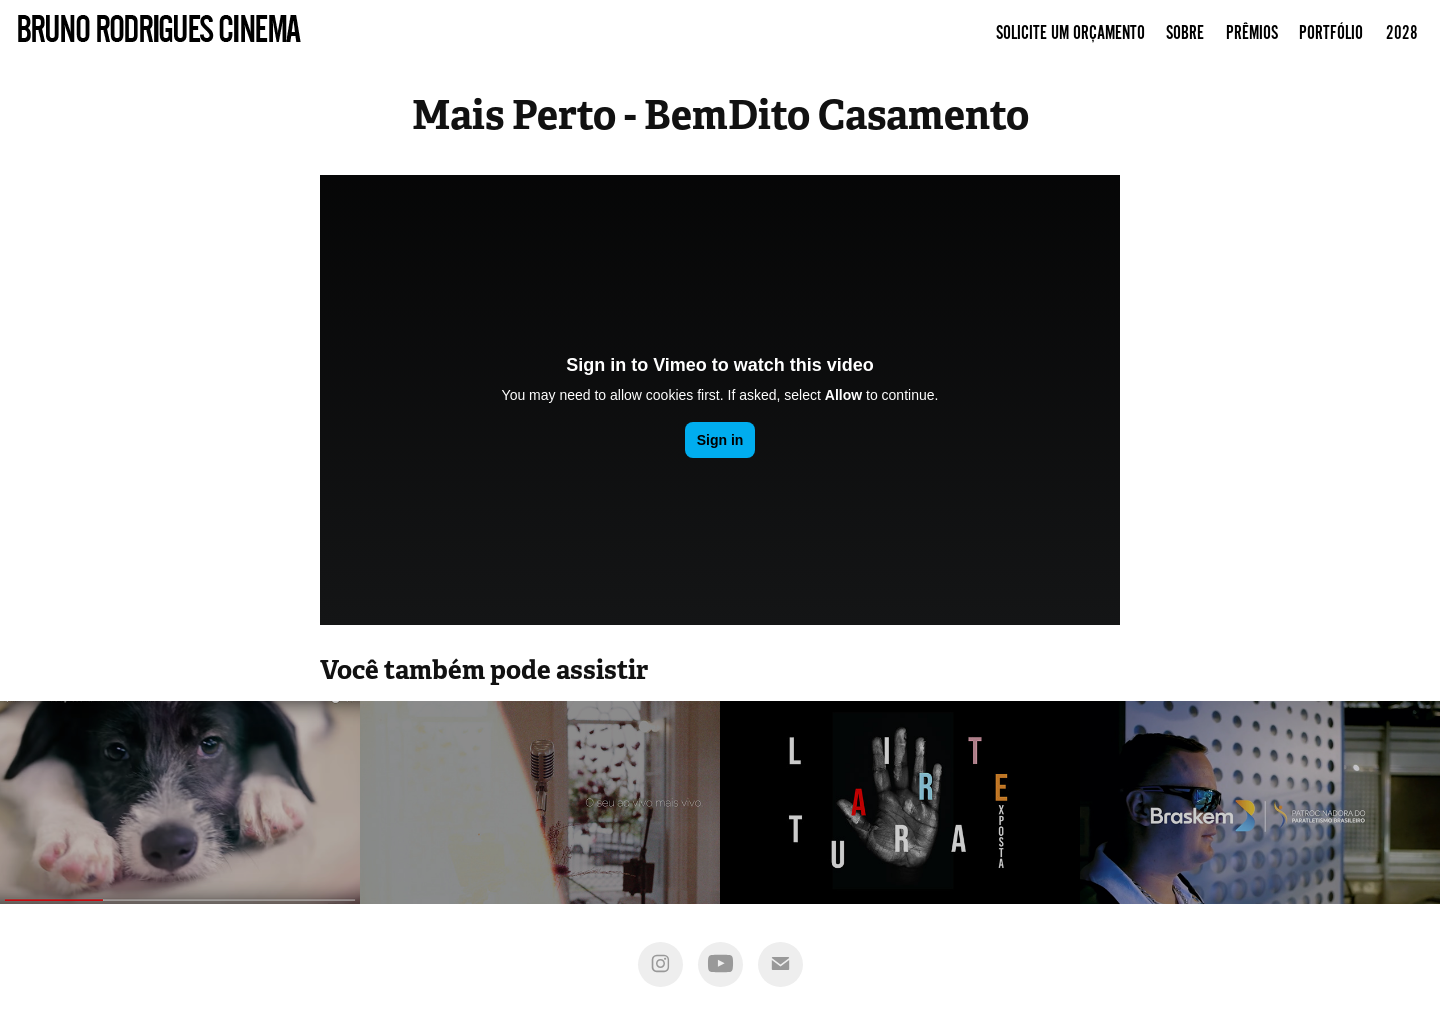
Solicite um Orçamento (1070, 33)
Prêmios (1252, 33)
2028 (1402, 33)
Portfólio (1331, 33)
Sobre (1185, 33)
